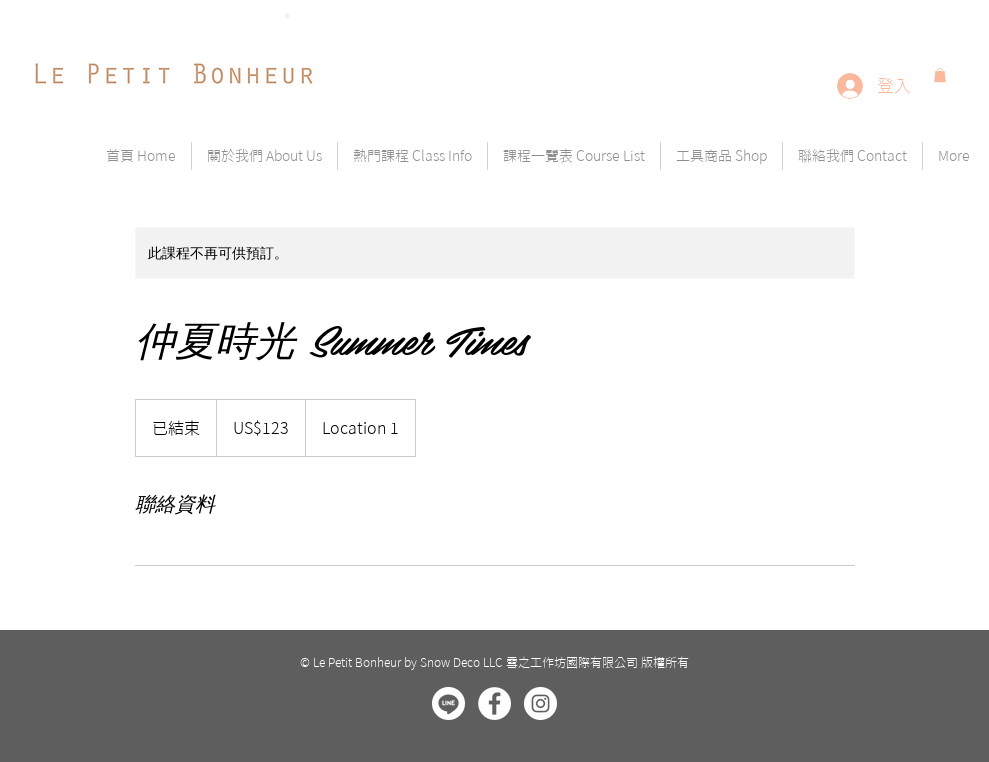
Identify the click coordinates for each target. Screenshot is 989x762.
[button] (940, 75)
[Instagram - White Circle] (540, 703)
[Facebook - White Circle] (494, 703)
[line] (448, 703)
